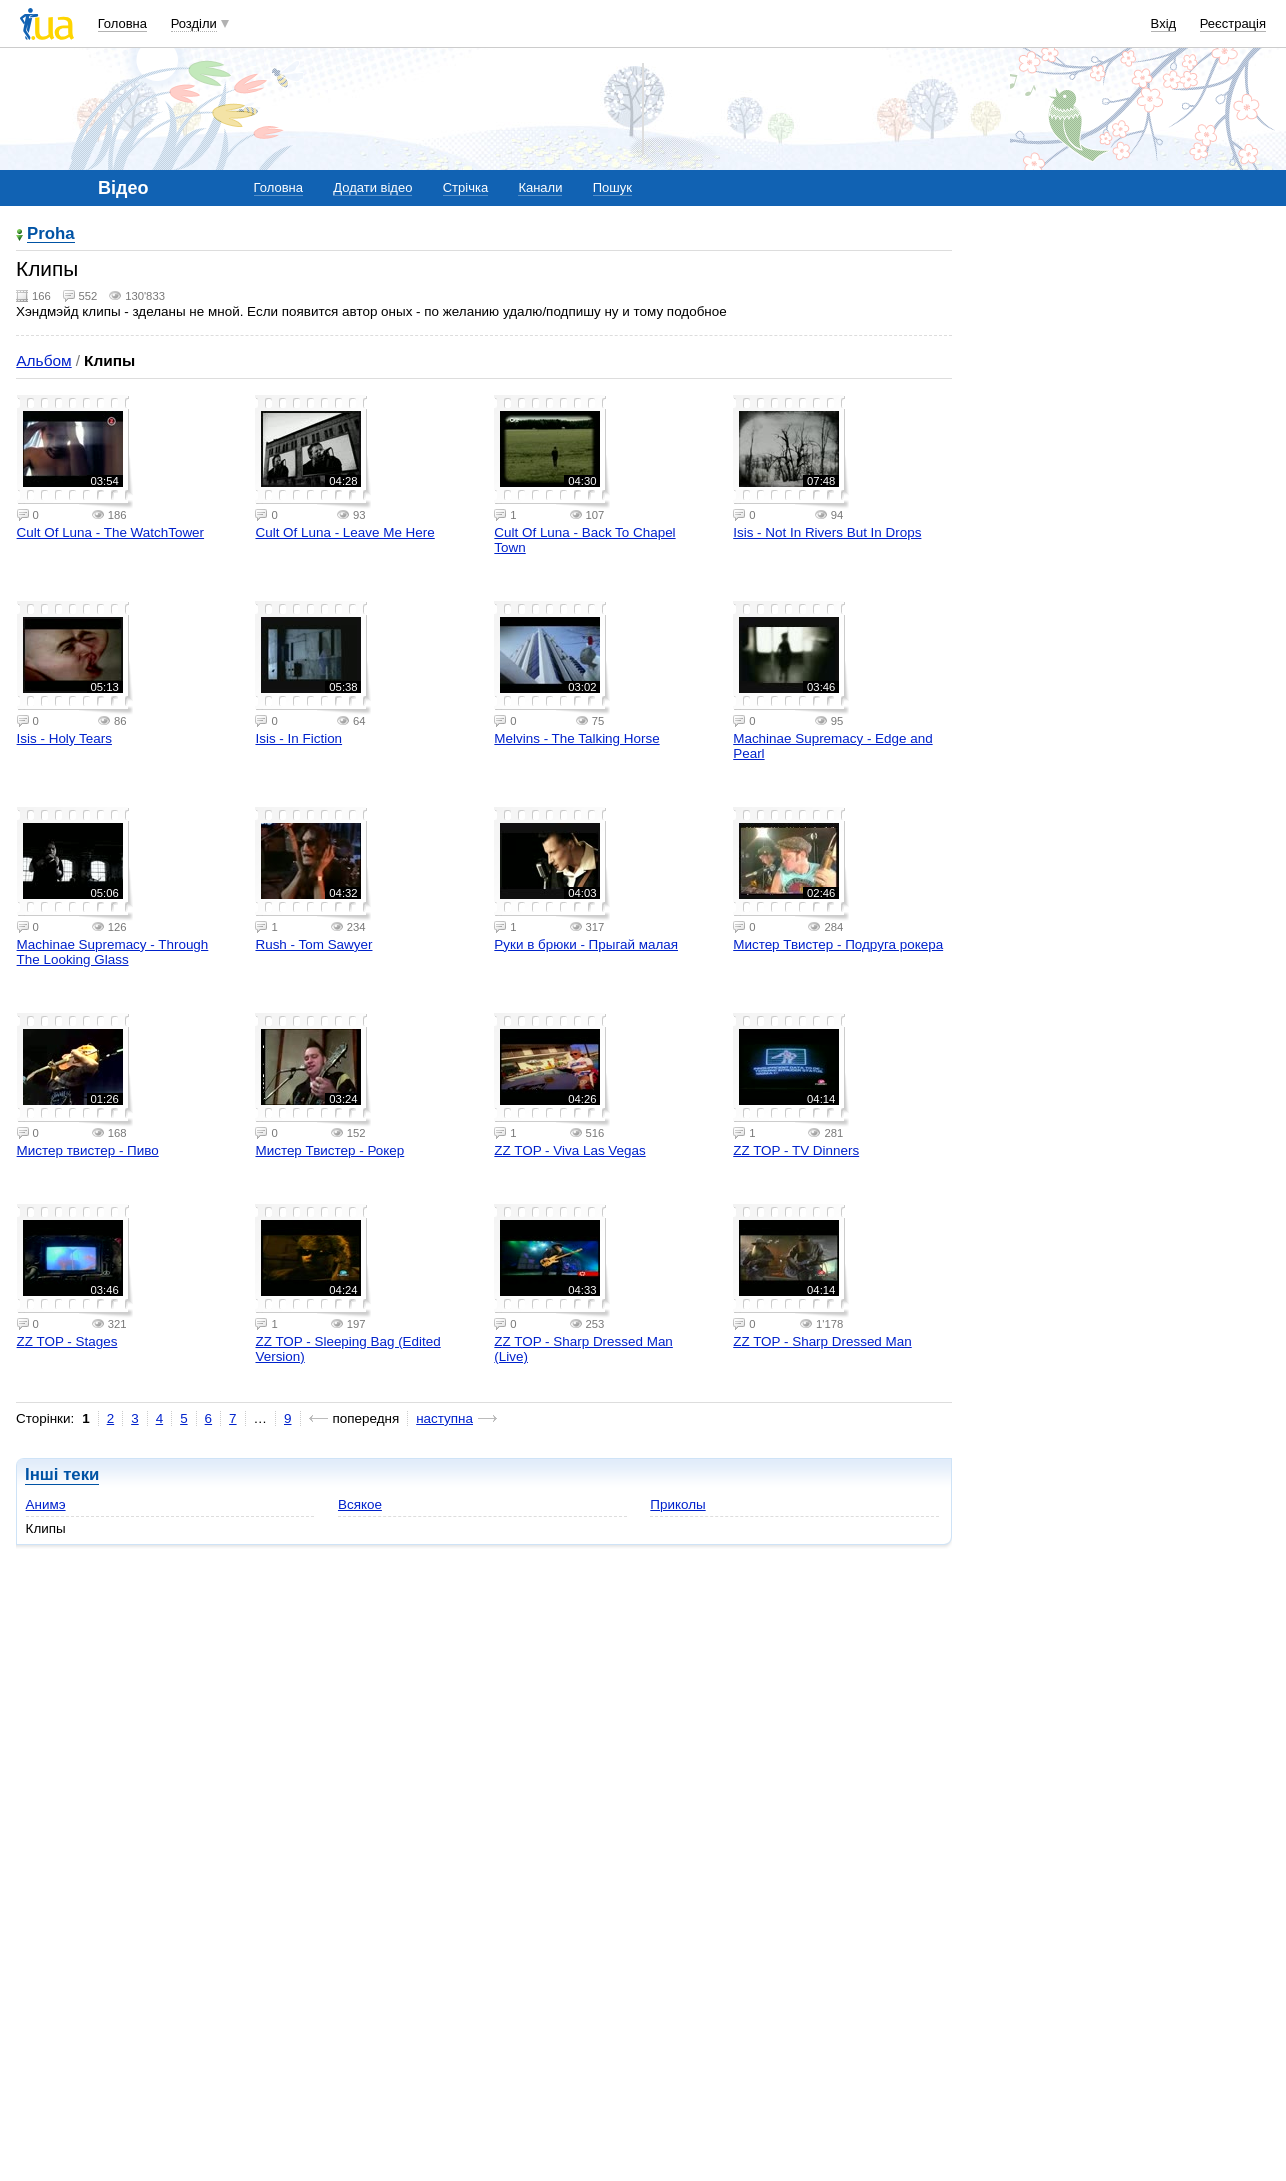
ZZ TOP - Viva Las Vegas (569, 1150)
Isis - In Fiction (298, 738)
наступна (444, 1418)
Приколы (677, 1504)
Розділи (194, 23)
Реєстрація (1233, 23)
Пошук (612, 187)
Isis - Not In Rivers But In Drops (827, 532)
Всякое (360, 1504)
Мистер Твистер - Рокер (329, 1150)
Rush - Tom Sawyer (313, 944)
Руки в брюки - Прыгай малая (586, 944)
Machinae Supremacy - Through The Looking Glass (113, 952)
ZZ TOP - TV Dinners (796, 1150)
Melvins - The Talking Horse (576, 738)
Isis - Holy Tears (64, 738)
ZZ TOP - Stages (67, 1341)
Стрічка (465, 187)
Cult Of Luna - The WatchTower (110, 532)
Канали (540, 187)
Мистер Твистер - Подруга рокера (838, 944)
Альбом (43, 360)
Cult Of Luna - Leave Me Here (344, 532)
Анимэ (46, 1504)
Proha (51, 234)
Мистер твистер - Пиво (88, 1150)
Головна (122, 23)
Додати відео (372, 187)
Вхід (1164, 23)
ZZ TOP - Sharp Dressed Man (822, 1341)
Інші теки (62, 1474)
